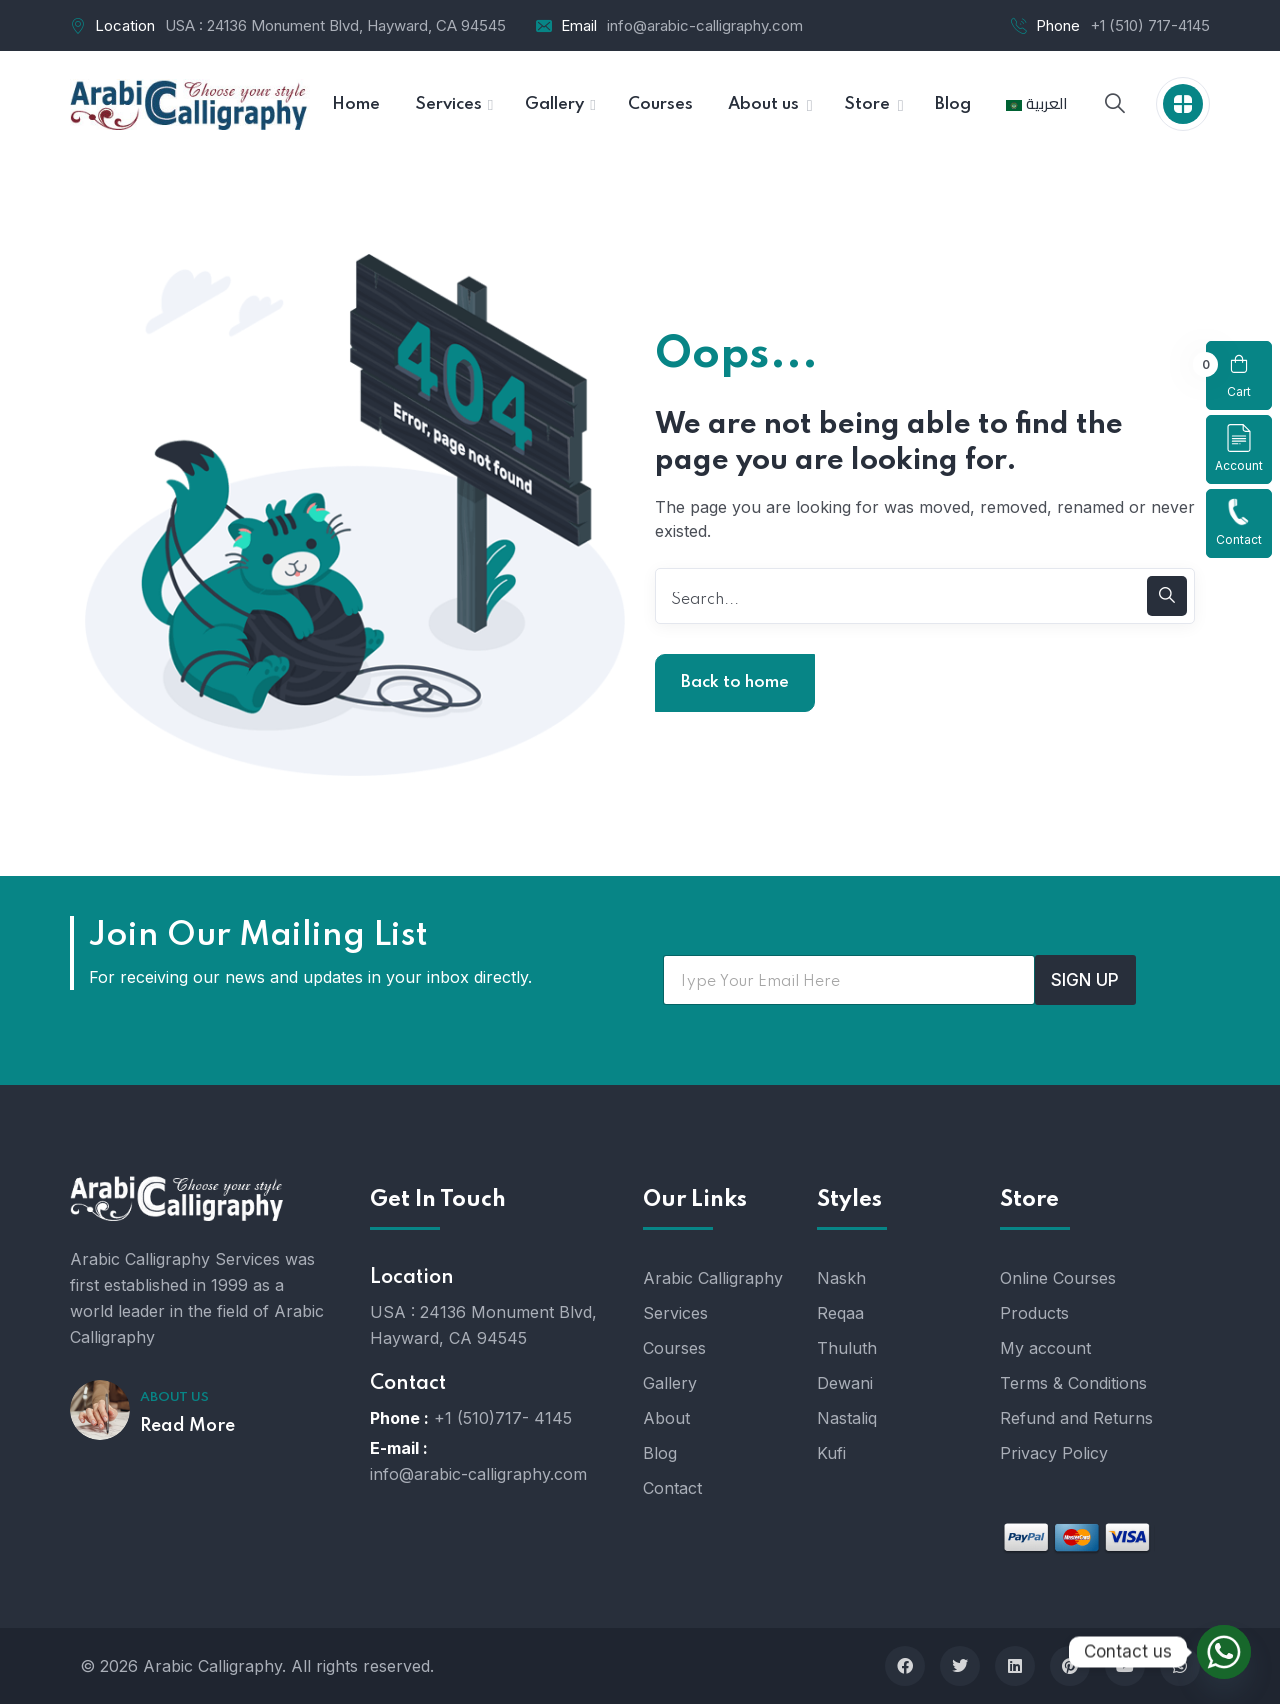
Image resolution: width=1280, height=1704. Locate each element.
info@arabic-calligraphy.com (705, 25)
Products (1034, 1313)
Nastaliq (847, 1418)
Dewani (845, 1383)
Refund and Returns (1076, 1418)
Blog (660, 1453)
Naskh (841, 1278)
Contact (1239, 522)
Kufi (831, 1453)
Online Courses (1058, 1278)
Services (675, 1313)
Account (1239, 448)
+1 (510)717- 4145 (503, 1418)
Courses (674, 1348)
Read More (187, 1426)
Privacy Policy (1054, 1453)
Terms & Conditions (1073, 1383)
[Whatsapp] (1224, 1652)
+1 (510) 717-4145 (1150, 25)
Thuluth (847, 1348)
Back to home (735, 682)
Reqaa (840, 1313)
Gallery (670, 1383)
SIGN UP (1085, 980)
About (666, 1418)
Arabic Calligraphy (713, 1278)
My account (1045, 1348)
